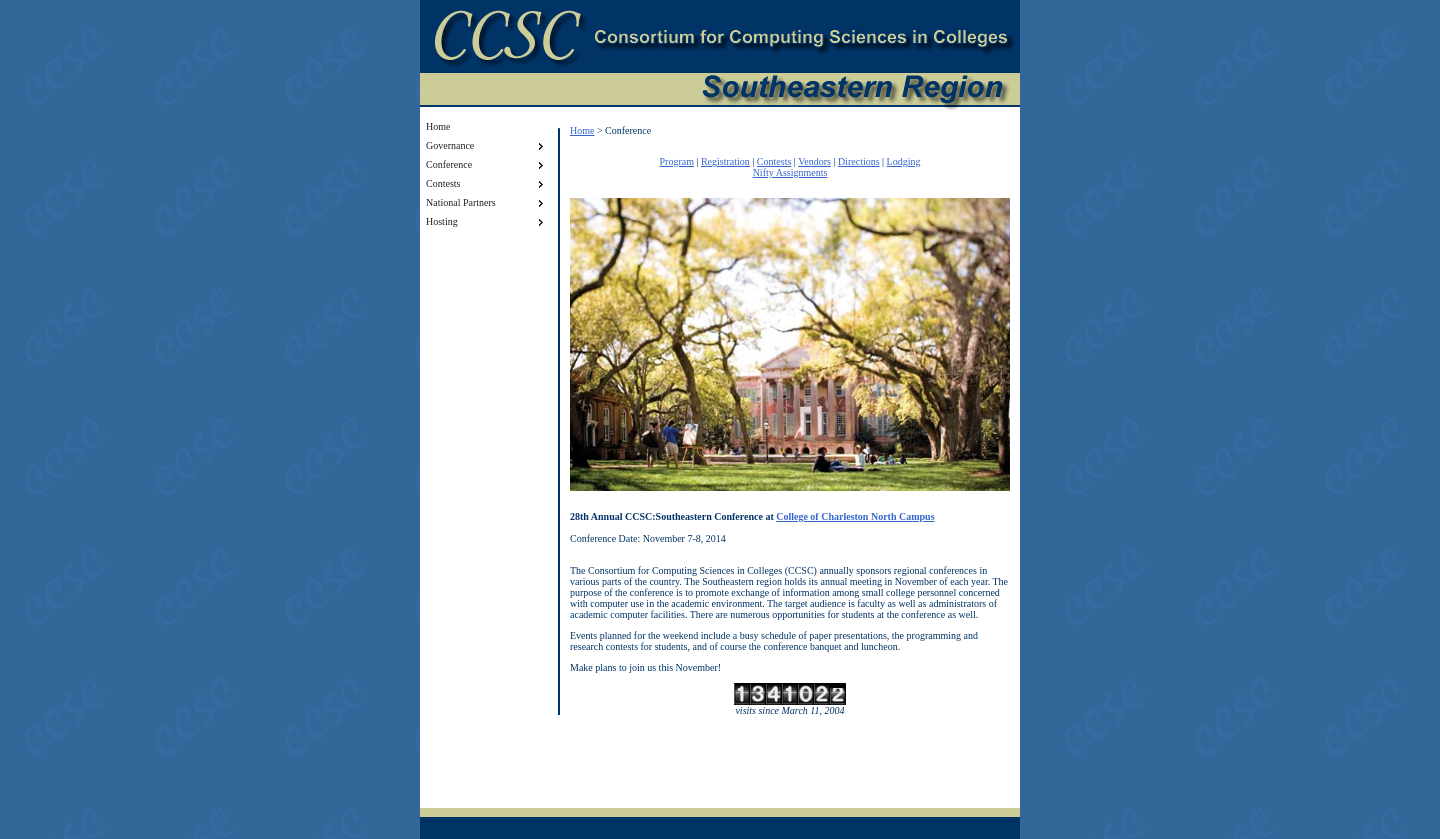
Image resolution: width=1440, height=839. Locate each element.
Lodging (904, 161)
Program (676, 161)
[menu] (487, 174)
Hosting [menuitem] (487, 222)
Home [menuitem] (438, 126)
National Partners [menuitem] (487, 203)
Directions (859, 161)
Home (582, 130)
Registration (725, 161)
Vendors (814, 161)
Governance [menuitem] (487, 146)
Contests (774, 161)
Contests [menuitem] (487, 184)
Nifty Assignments (790, 172)
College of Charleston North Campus (855, 516)
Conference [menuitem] (487, 165)
